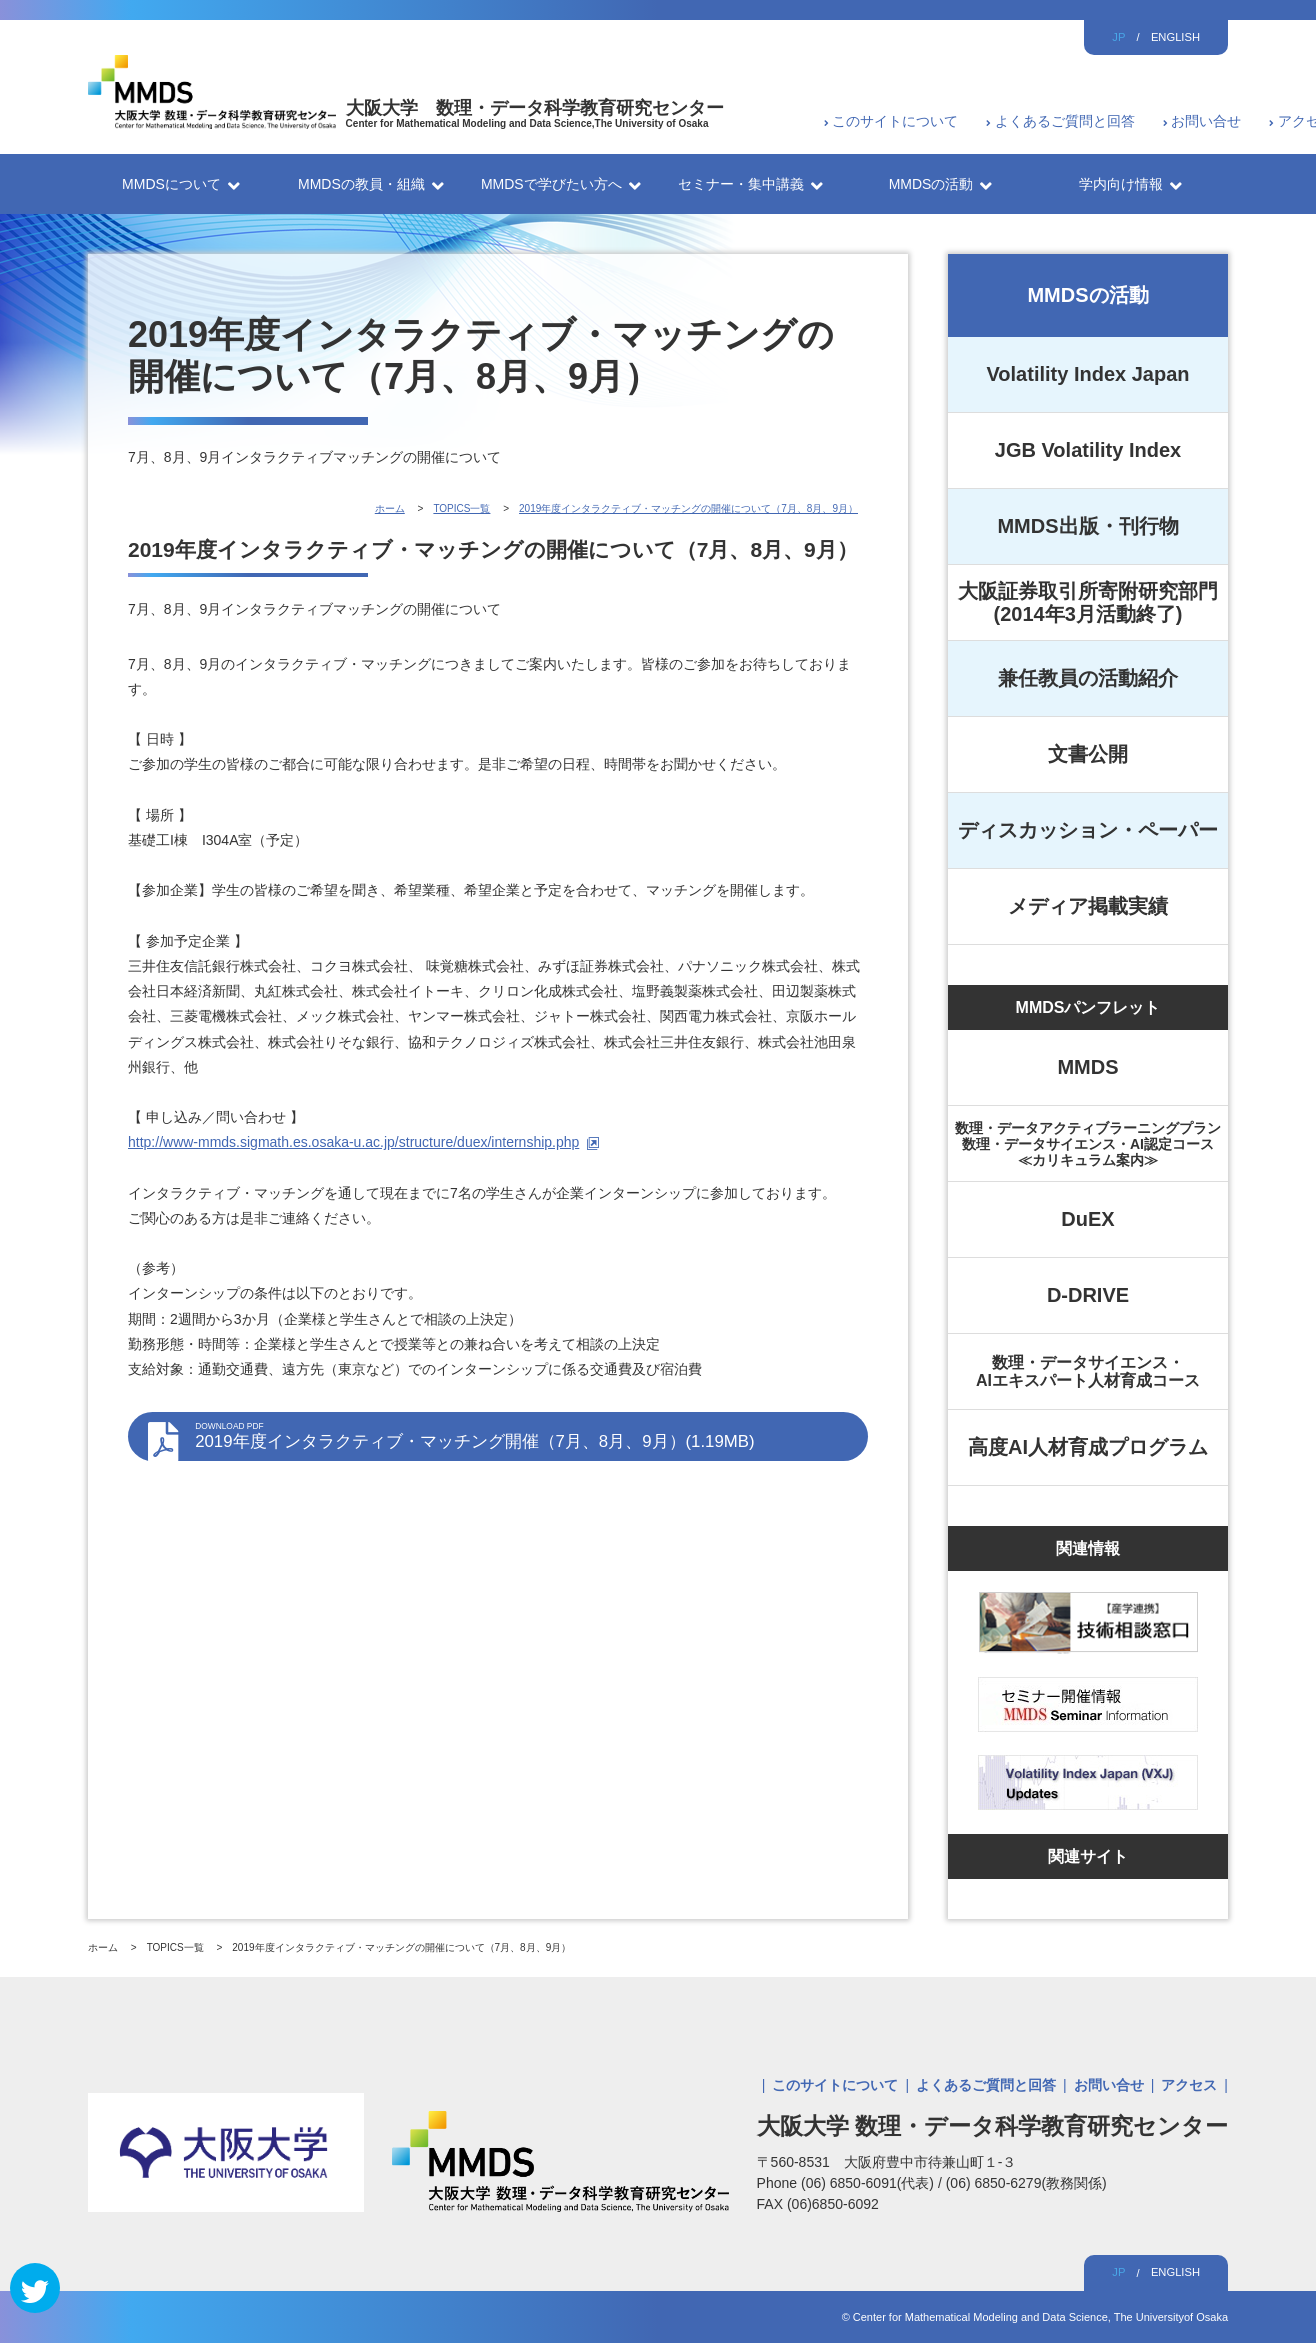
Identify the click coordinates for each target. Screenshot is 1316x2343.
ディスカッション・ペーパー (1088, 830)
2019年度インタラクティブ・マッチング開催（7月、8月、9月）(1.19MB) (521, 1436)
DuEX (1087, 1219)
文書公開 (1088, 754)
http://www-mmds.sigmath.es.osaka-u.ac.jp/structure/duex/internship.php (353, 1142)
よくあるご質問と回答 (1065, 121)
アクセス (1189, 2085)
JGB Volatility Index (1088, 450)
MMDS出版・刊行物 (1087, 526)
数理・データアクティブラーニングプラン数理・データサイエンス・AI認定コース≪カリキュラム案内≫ (1088, 1144)
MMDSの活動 (1087, 295)
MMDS (1087, 1067)
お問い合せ (1206, 121)
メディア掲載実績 (1088, 906)
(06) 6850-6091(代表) (869, 2183)
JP (1118, 37)
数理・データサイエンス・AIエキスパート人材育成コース (1088, 1371)
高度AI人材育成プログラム (1088, 1447)
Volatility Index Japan (1087, 374)
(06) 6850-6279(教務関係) (1026, 2183)
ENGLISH (1175, 37)
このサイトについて (895, 121)
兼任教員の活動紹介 (1088, 678)
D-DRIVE (1088, 1295)
